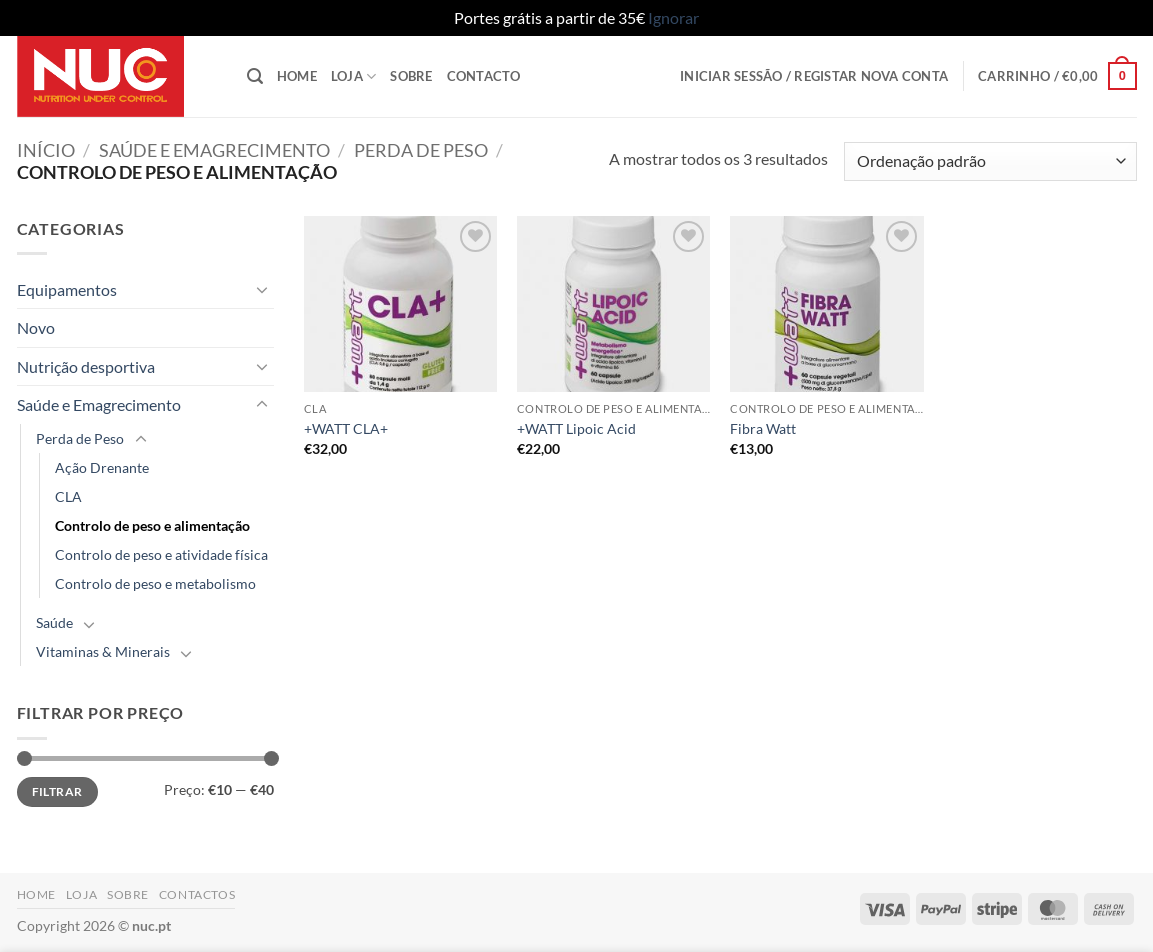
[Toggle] (262, 289)
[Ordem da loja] (990, 161)
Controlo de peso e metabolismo (155, 583)
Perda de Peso (421, 150)
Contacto (484, 76)
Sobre (411, 76)
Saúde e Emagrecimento (214, 150)
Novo (36, 327)
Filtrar (57, 791)
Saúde (54, 622)
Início (46, 150)
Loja (353, 76)
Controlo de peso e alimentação (152, 525)
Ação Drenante (102, 467)
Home (297, 76)
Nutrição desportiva (86, 366)
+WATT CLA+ (346, 428)
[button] (255, 76)
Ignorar (673, 17)
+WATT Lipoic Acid (576, 428)
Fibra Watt (763, 428)
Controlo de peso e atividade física (161, 554)
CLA (68, 496)
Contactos (197, 894)
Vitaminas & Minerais (103, 651)
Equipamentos (67, 289)
